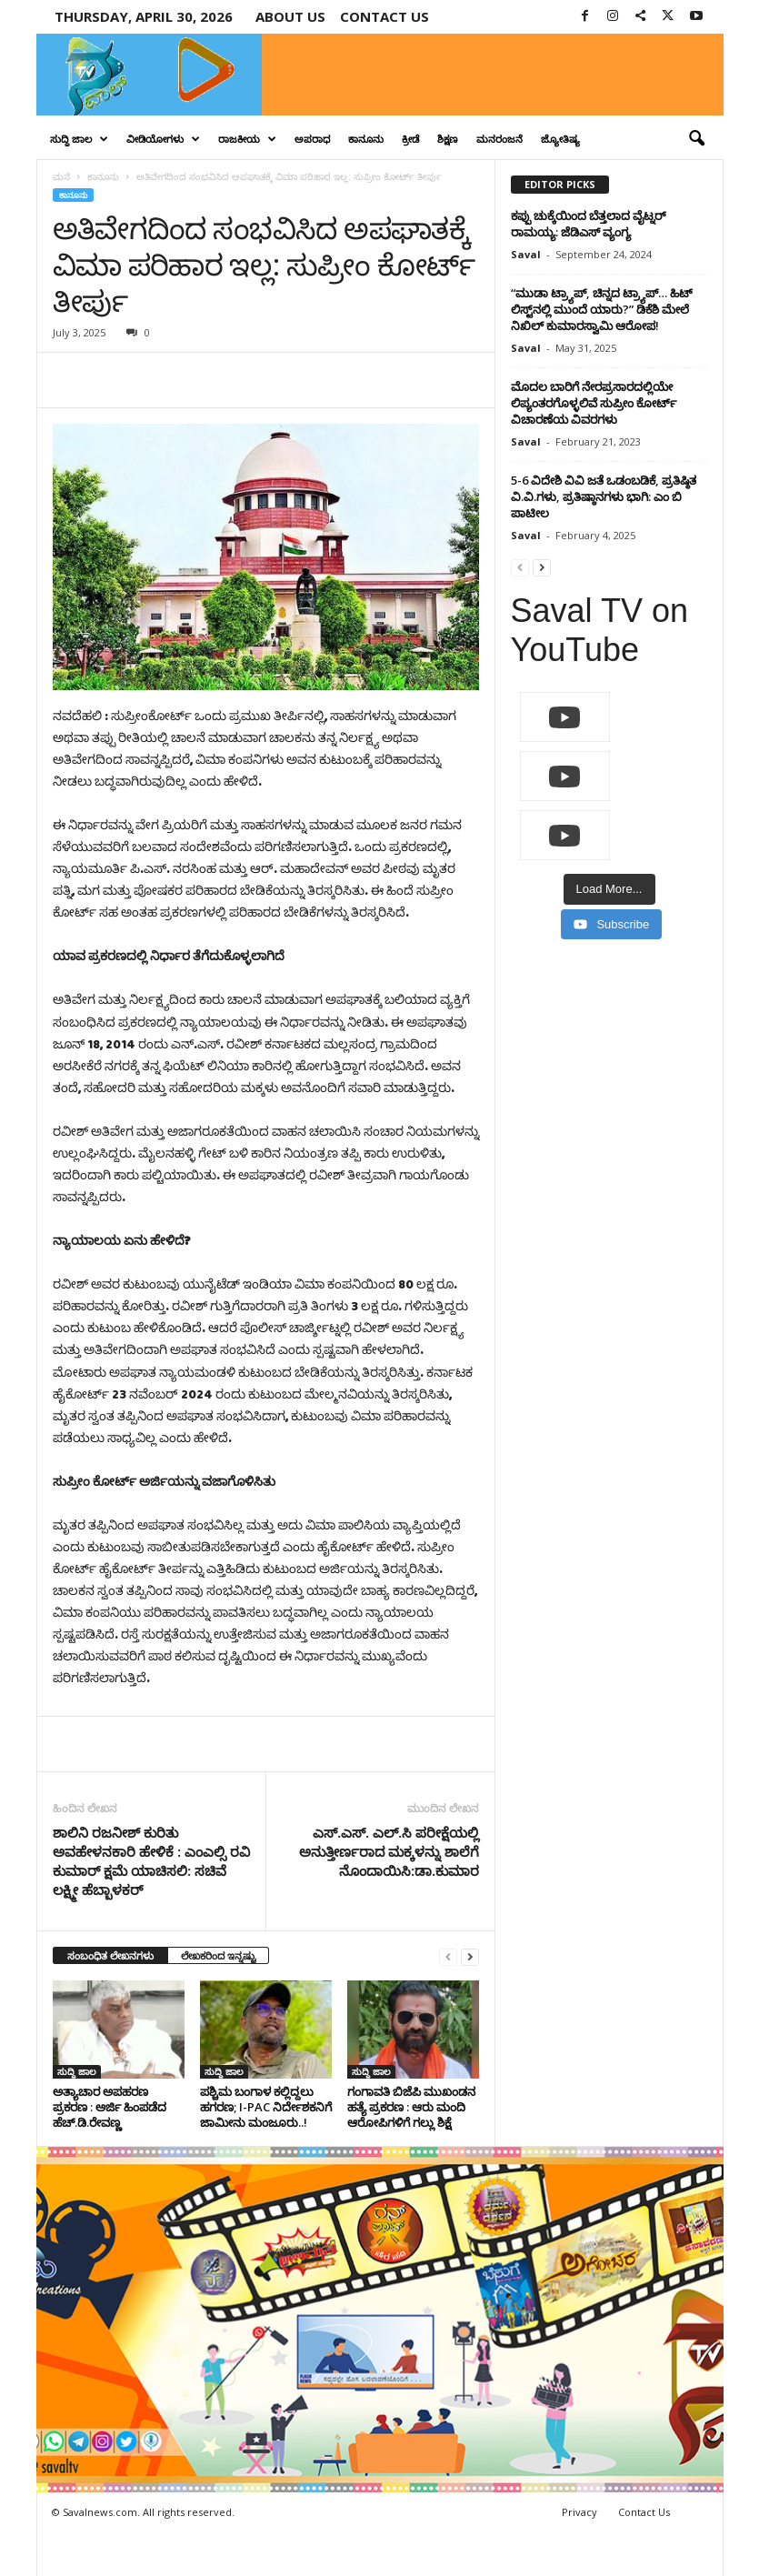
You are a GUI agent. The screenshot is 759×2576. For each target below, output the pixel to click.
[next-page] (470, 1956)
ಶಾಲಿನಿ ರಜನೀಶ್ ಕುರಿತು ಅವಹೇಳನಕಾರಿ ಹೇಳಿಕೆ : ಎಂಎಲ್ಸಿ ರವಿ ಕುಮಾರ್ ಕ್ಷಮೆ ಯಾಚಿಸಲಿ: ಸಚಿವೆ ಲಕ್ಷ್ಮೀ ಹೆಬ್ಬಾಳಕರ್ (151, 1861)
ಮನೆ (61, 176)
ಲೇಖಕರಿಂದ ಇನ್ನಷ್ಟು (218, 1955)
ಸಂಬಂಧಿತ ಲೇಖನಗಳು (110, 1955)
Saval (526, 254)
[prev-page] (448, 1956)
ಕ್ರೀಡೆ (410, 138)
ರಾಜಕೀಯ (247, 139)
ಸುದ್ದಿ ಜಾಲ (79, 139)
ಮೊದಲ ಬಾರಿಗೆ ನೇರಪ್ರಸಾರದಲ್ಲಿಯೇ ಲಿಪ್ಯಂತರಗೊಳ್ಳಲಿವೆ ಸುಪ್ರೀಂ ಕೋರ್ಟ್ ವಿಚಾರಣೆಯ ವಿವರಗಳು (593, 402)
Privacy (579, 2512)
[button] (696, 139)
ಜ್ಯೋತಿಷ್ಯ (560, 138)
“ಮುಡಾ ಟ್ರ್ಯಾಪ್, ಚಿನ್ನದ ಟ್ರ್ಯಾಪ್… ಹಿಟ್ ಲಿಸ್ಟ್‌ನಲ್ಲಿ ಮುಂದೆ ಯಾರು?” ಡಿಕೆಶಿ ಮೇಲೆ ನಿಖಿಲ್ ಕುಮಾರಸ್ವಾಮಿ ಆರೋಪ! (602, 309)
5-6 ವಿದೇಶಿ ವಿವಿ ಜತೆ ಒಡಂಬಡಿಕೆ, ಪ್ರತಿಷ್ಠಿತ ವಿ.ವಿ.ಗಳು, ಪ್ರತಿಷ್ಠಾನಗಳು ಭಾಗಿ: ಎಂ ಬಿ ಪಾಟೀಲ (603, 496)
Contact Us (644, 2512)
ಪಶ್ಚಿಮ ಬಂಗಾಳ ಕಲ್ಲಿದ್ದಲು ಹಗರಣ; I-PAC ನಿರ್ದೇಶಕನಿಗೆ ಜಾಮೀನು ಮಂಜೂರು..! (266, 2106)
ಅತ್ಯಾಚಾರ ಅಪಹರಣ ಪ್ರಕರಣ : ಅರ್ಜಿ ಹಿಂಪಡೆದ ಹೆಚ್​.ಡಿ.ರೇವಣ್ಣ (109, 2106)
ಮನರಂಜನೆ (499, 138)
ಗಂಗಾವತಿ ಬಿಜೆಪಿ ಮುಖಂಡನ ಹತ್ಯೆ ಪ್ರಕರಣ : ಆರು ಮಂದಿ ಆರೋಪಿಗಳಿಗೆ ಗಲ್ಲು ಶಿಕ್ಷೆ (411, 2106)
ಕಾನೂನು (366, 138)
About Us (290, 16)
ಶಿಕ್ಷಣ (447, 138)
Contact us (384, 16)
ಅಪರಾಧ (312, 138)
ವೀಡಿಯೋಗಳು (163, 139)
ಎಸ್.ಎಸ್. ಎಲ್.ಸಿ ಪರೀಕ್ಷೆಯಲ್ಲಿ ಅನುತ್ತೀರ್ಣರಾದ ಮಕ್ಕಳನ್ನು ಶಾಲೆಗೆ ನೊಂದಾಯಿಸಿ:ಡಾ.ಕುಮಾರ (389, 1851)
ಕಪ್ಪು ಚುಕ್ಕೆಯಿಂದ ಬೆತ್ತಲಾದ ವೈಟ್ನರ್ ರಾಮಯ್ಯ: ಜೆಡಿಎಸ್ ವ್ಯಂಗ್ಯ (588, 223)
